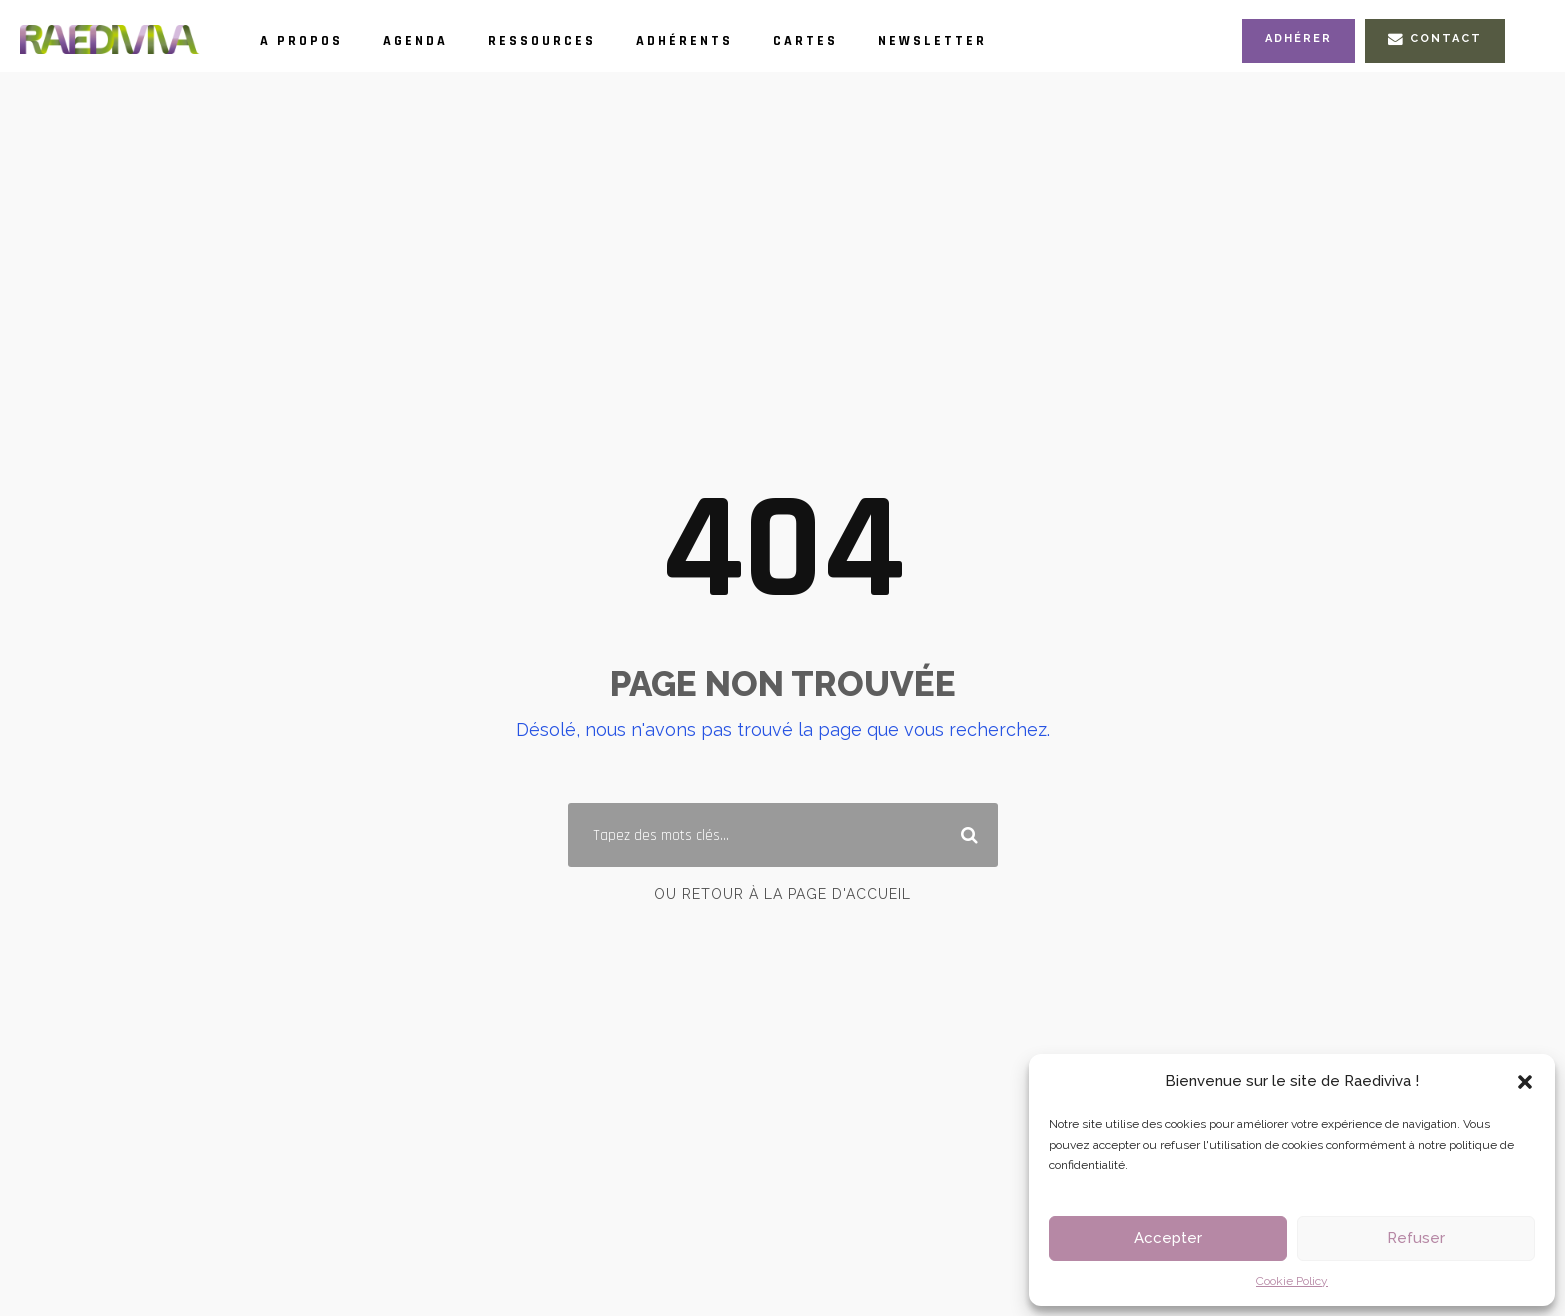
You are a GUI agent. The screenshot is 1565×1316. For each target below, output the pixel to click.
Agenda (415, 41)
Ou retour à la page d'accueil (782, 894)
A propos (301, 41)
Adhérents (684, 41)
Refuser (1416, 1238)
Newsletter (932, 41)
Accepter (1168, 1238)
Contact (1435, 38)
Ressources (542, 41)
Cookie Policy (1292, 1281)
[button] (1525, 1082)
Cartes (805, 41)
